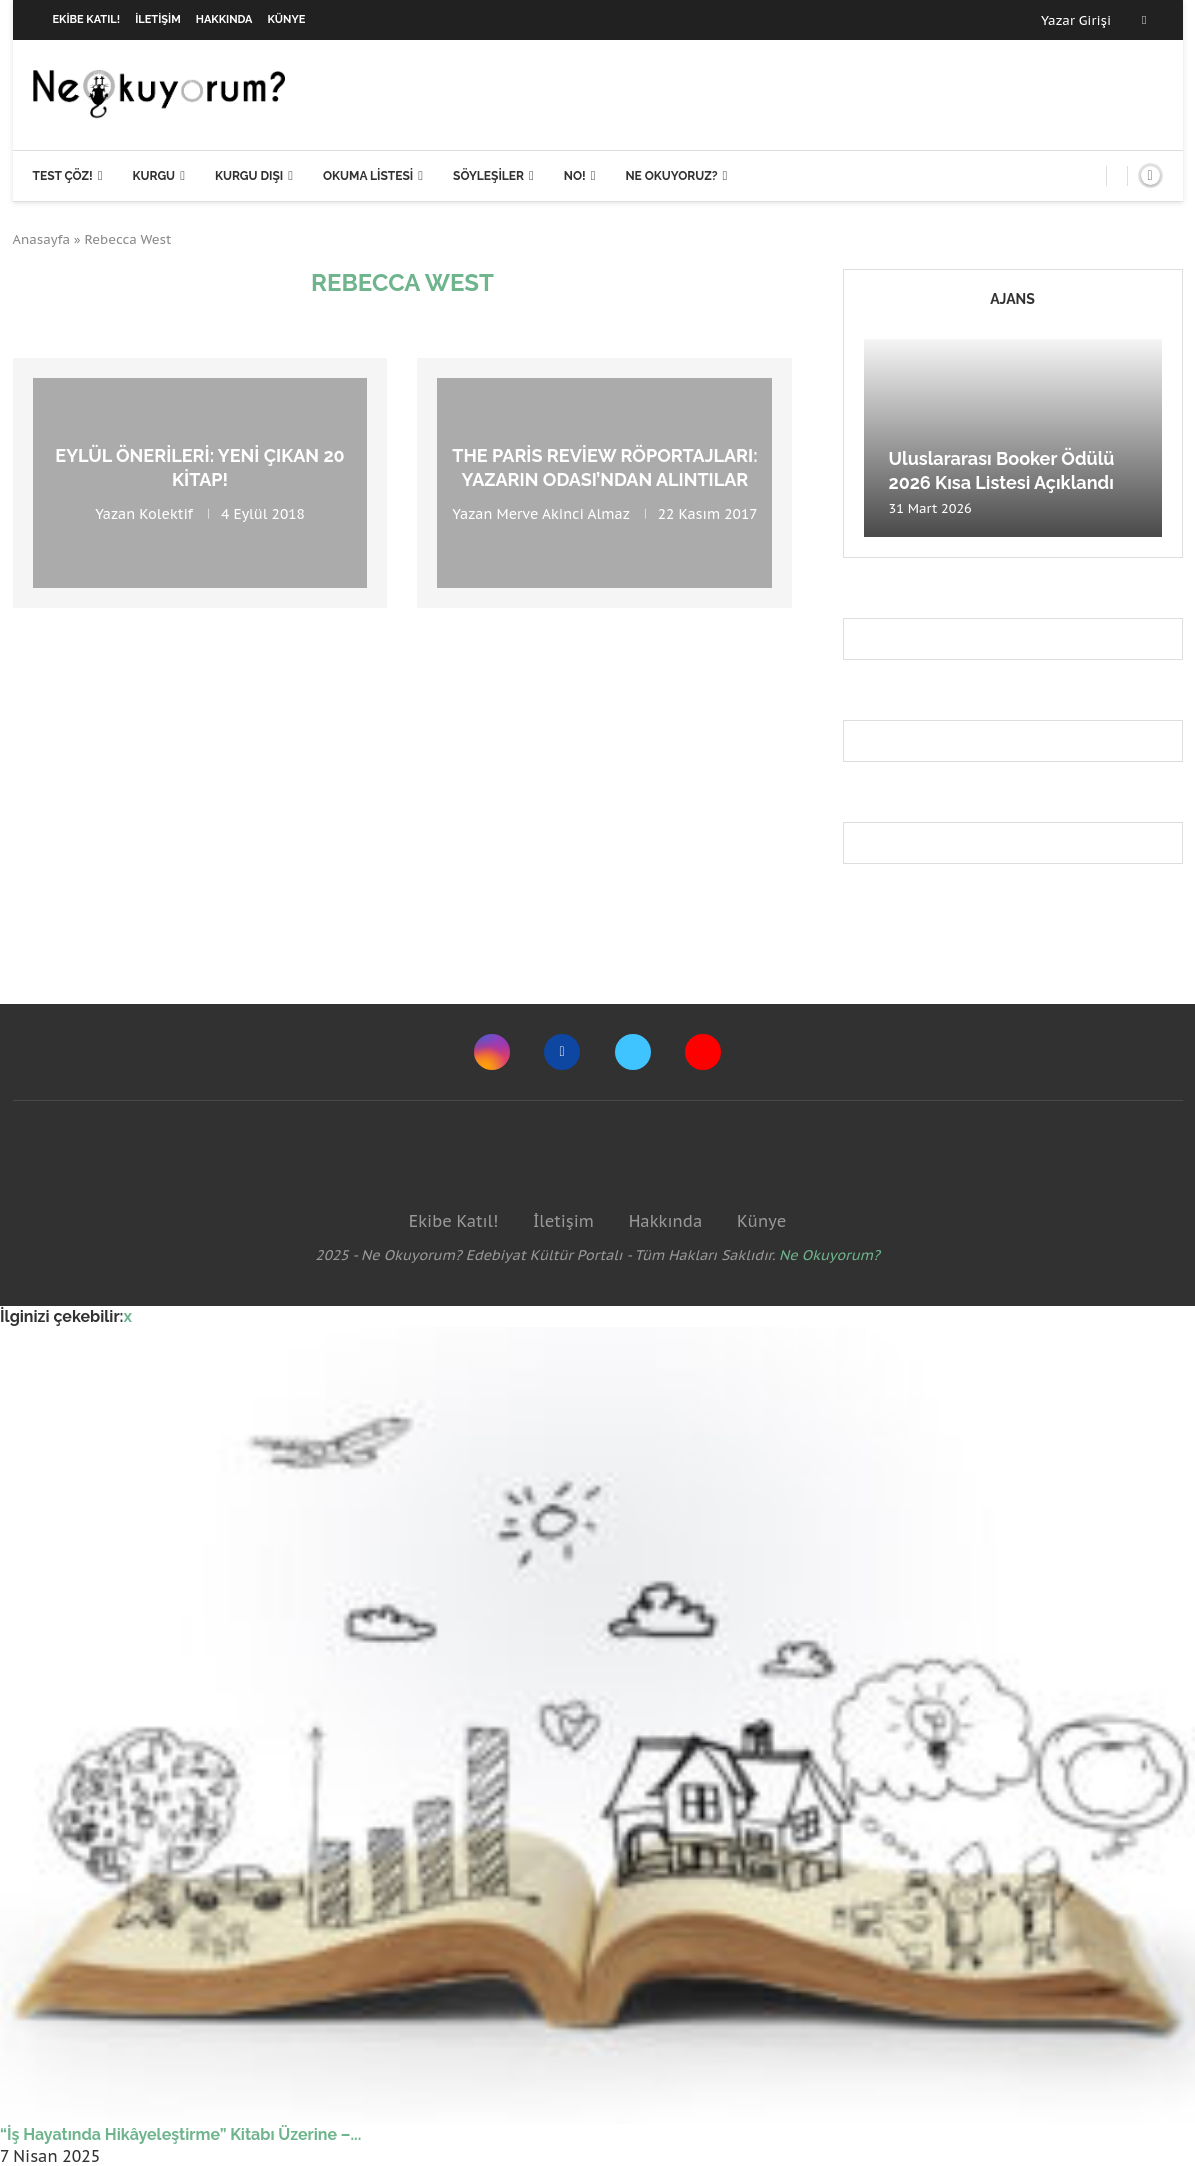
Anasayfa (42, 239)
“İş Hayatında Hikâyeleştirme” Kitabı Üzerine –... (180, 2134)
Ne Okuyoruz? (671, 176)
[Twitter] (633, 1052)
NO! (575, 176)
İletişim (158, 19)
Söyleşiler (488, 176)
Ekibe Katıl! (87, 19)
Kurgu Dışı (249, 176)
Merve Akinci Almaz (563, 513)
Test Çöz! (63, 176)
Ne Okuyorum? (829, 1255)
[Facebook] (1144, 20)
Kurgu (153, 176)
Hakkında (224, 19)
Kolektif (166, 513)
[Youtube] (703, 1052)
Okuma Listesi (368, 176)
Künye (287, 19)
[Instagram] (492, 1052)
